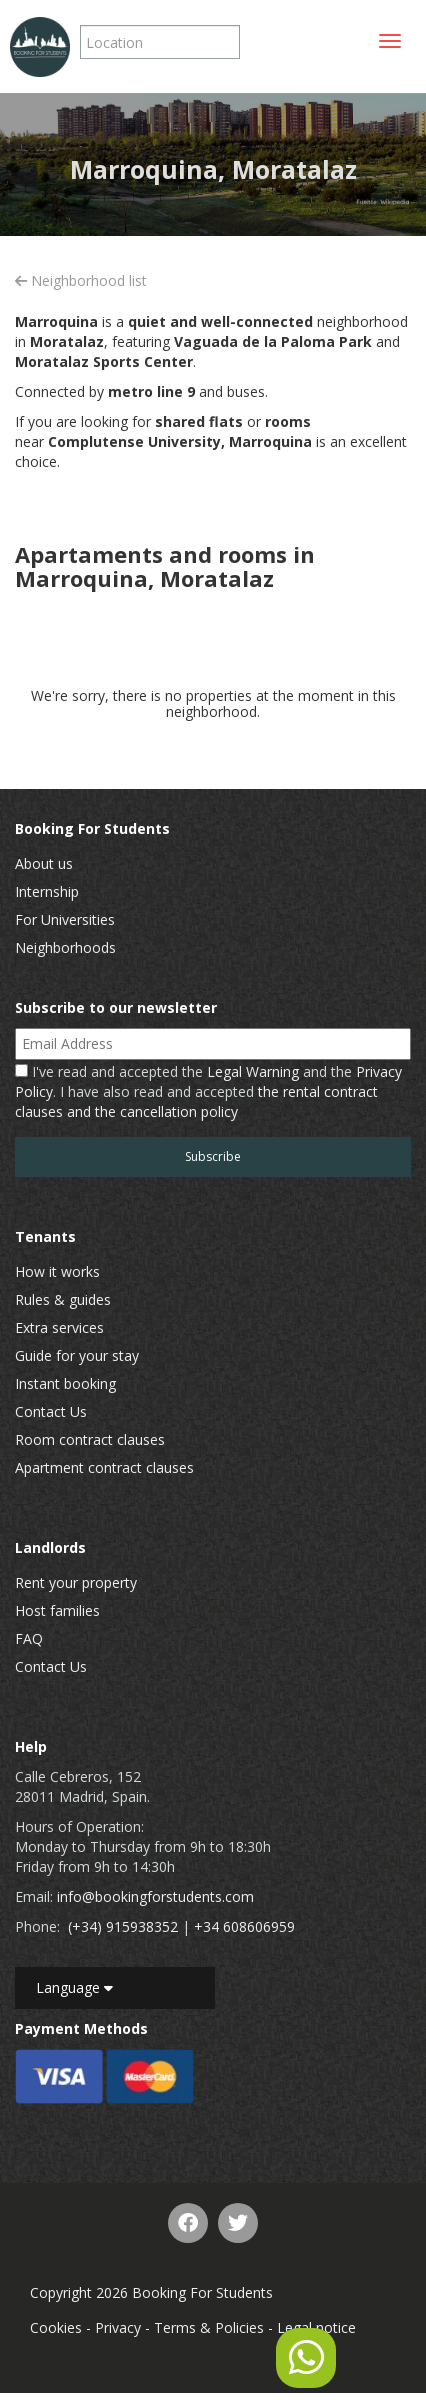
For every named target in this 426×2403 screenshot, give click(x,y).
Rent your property (76, 1582)
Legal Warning (253, 1071)
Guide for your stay (77, 1355)
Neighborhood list (81, 280)
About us (44, 863)
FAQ (29, 1638)
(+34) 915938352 (123, 1926)
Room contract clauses (90, 1439)
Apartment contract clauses (104, 1467)
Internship (47, 891)
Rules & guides (63, 1299)
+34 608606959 (244, 1926)
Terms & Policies (209, 2327)
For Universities (65, 919)
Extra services (59, 1327)
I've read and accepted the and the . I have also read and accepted (208, 1091)
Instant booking (65, 1383)
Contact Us (51, 1411)
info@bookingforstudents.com (155, 1896)
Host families (57, 1610)
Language (74, 1987)
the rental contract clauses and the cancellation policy (196, 1101)
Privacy (118, 2327)
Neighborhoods (65, 947)
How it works (57, 1271)
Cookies (56, 2327)
